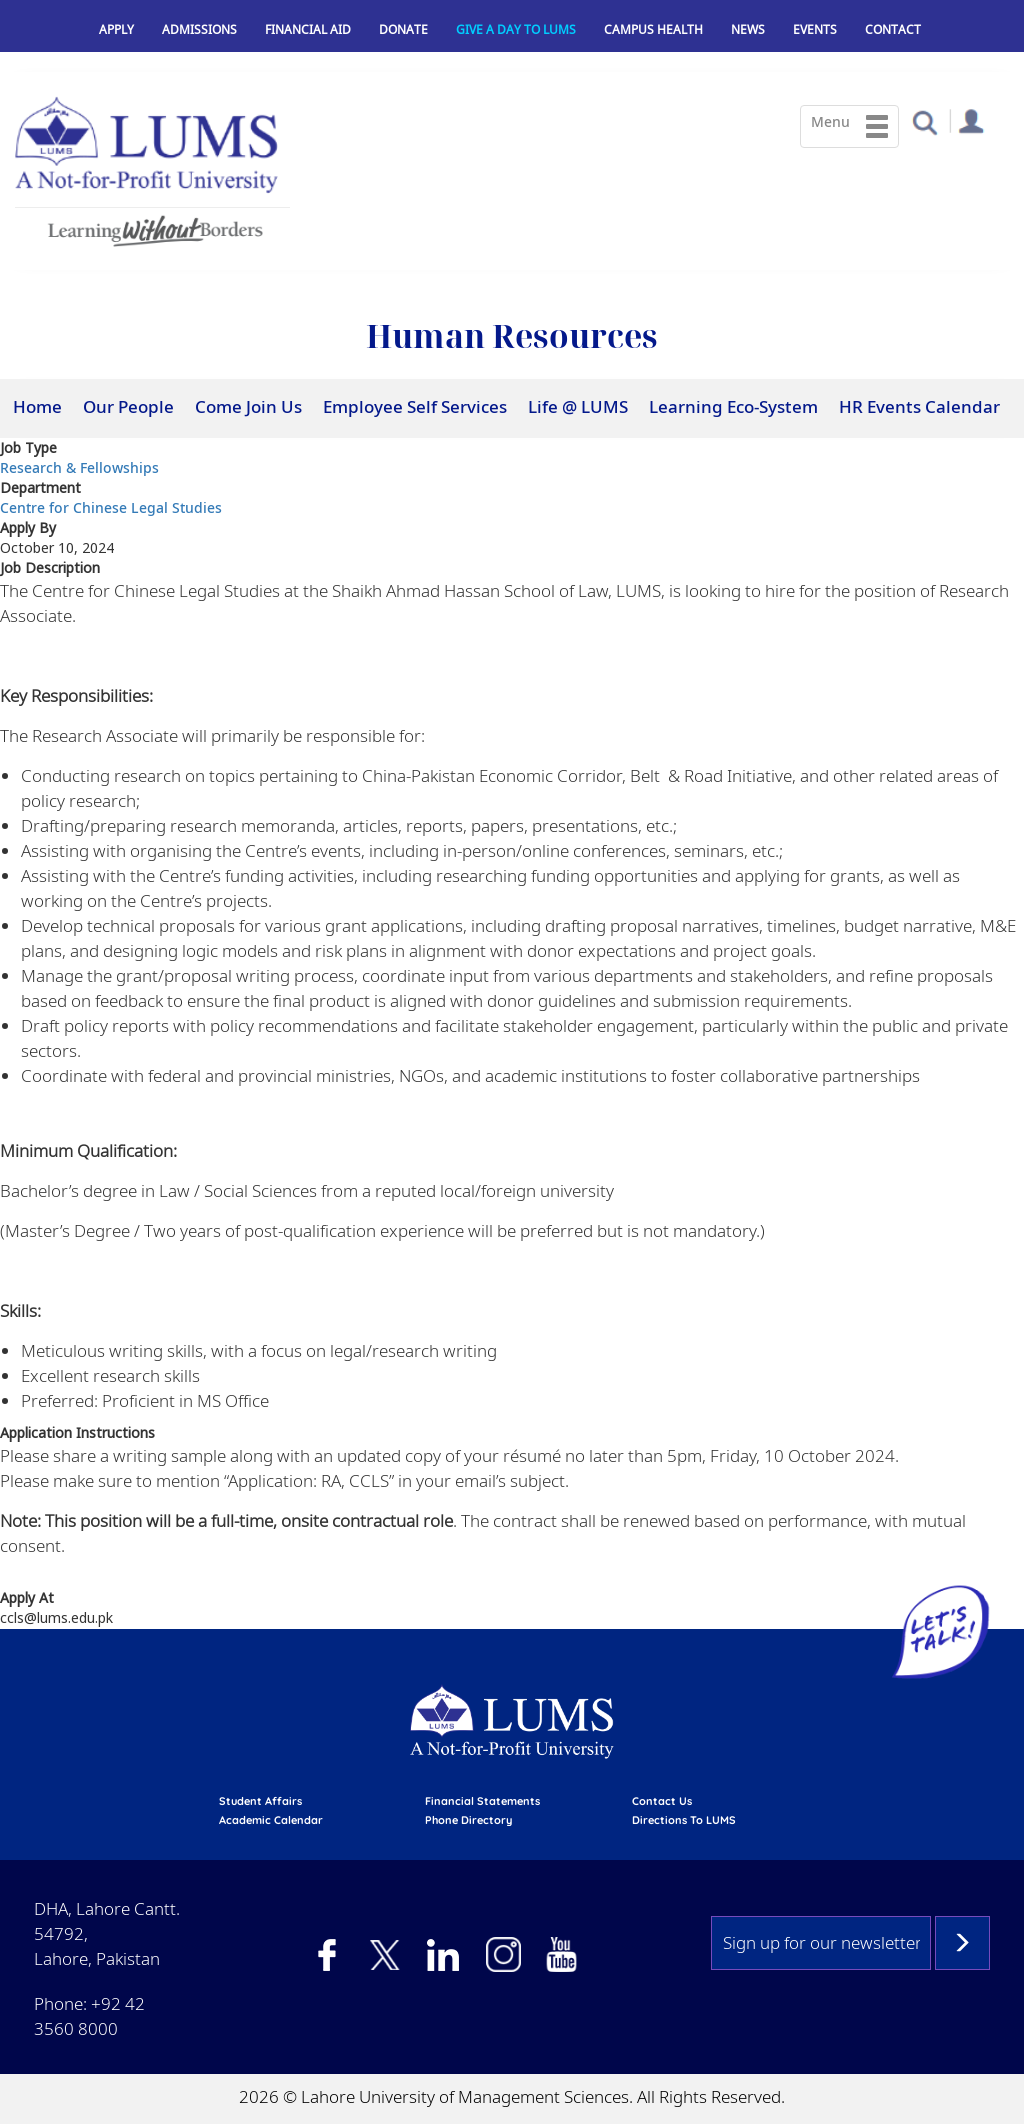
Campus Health (653, 29)
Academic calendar (271, 1820)
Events (815, 29)
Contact (893, 29)
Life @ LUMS (578, 406)
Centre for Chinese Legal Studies (111, 507)
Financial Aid (308, 29)
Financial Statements (482, 1801)
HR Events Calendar (919, 406)
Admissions (199, 29)
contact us (662, 1801)
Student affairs (260, 1801)
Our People (128, 406)
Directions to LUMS (684, 1820)
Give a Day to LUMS (516, 29)
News (748, 29)
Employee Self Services (415, 406)
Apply (116, 29)
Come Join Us (248, 406)
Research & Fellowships (79, 467)
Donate (403, 29)
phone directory (468, 1820)
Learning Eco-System (733, 406)
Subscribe (962, 1943)
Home (37, 406)
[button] (924, 121)
